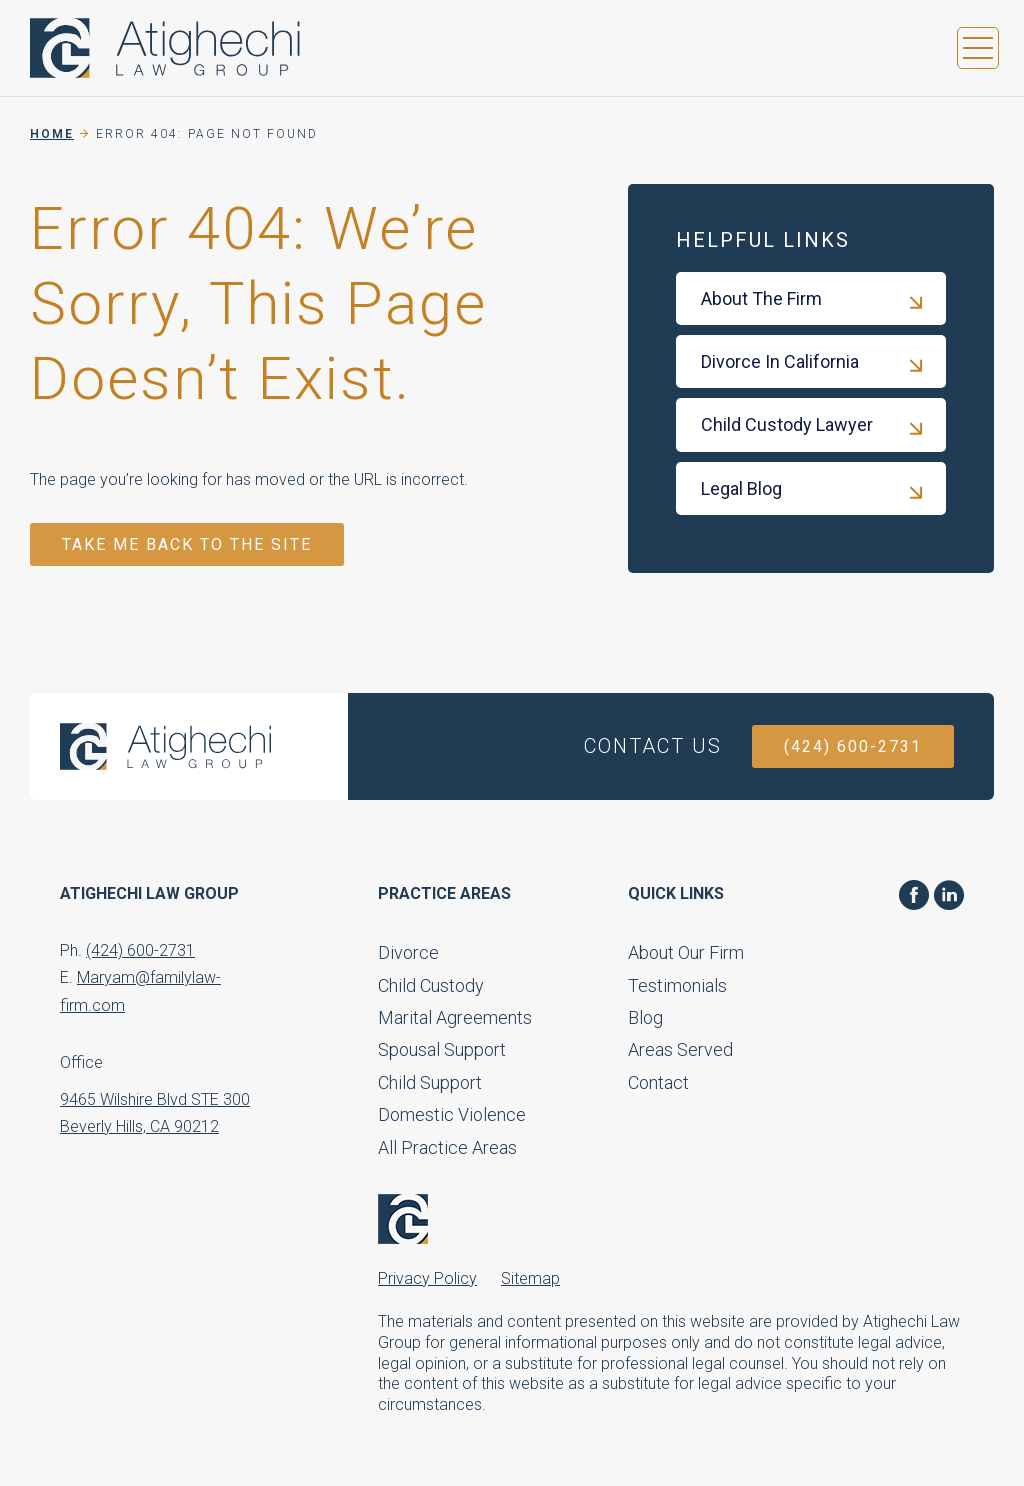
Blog (645, 1017)
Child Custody (431, 985)
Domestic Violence (452, 1114)
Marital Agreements (455, 1017)
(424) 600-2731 (853, 746)
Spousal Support (442, 1049)
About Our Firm (686, 952)
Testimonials (677, 985)
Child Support (430, 1082)
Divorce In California (780, 361)
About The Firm (761, 298)
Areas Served (680, 1049)
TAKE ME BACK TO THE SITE (187, 544)
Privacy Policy (427, 1278)
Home (52, 134)
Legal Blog (741, 488)
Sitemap (530, 1278)
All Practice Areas (447, 1147)
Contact (658, 1082)
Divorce (408, 952)
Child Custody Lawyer (787, 424)
